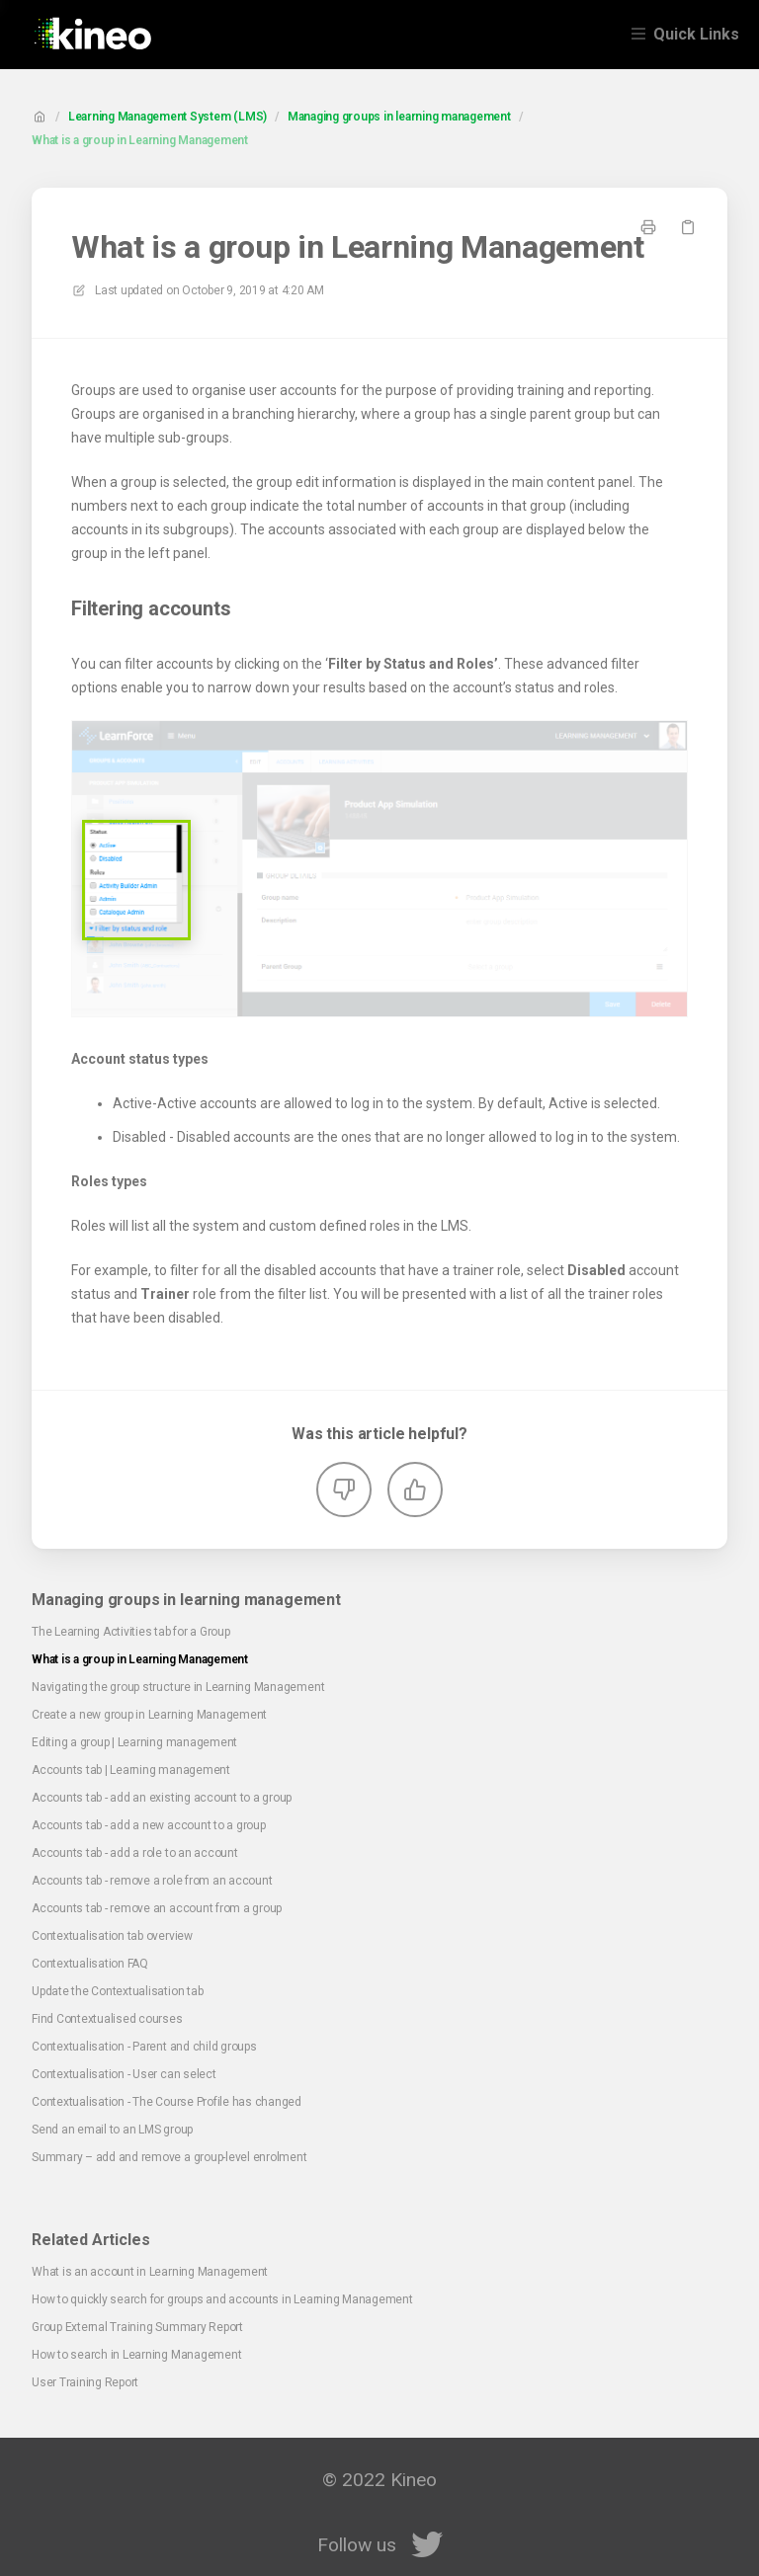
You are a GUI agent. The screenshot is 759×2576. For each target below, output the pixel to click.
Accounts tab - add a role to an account (135, 1853)
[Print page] (648, 227)
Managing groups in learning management (399, 116)
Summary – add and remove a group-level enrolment (169, 2157)
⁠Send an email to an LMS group (112, 2129)
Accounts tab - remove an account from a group (157, 1908)
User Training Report (85, 2382)
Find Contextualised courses (107, 2019)
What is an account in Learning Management (150, 2272)
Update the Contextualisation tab (117, 1991)
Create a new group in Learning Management (149, 1715)
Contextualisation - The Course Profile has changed (166, 2102)
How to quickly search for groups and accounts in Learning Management (222, 2299)
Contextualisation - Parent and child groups (144, 2046)
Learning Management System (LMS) (167, 116)
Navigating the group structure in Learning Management (178, 1687)
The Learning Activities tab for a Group (131, 1632)
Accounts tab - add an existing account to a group (162, 1798)
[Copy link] (688, 227)
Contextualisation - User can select (124, 2074)
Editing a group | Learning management (134, 1742)
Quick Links (696, 34)
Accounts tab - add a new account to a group (149, 1825)
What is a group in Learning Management (140, 140)
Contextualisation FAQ (90, 1964)
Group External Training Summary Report (137, 2327)
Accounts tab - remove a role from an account (152, 1881)
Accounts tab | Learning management (131, 1770)
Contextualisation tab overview (112, 1936)
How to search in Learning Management (136, 2355)
